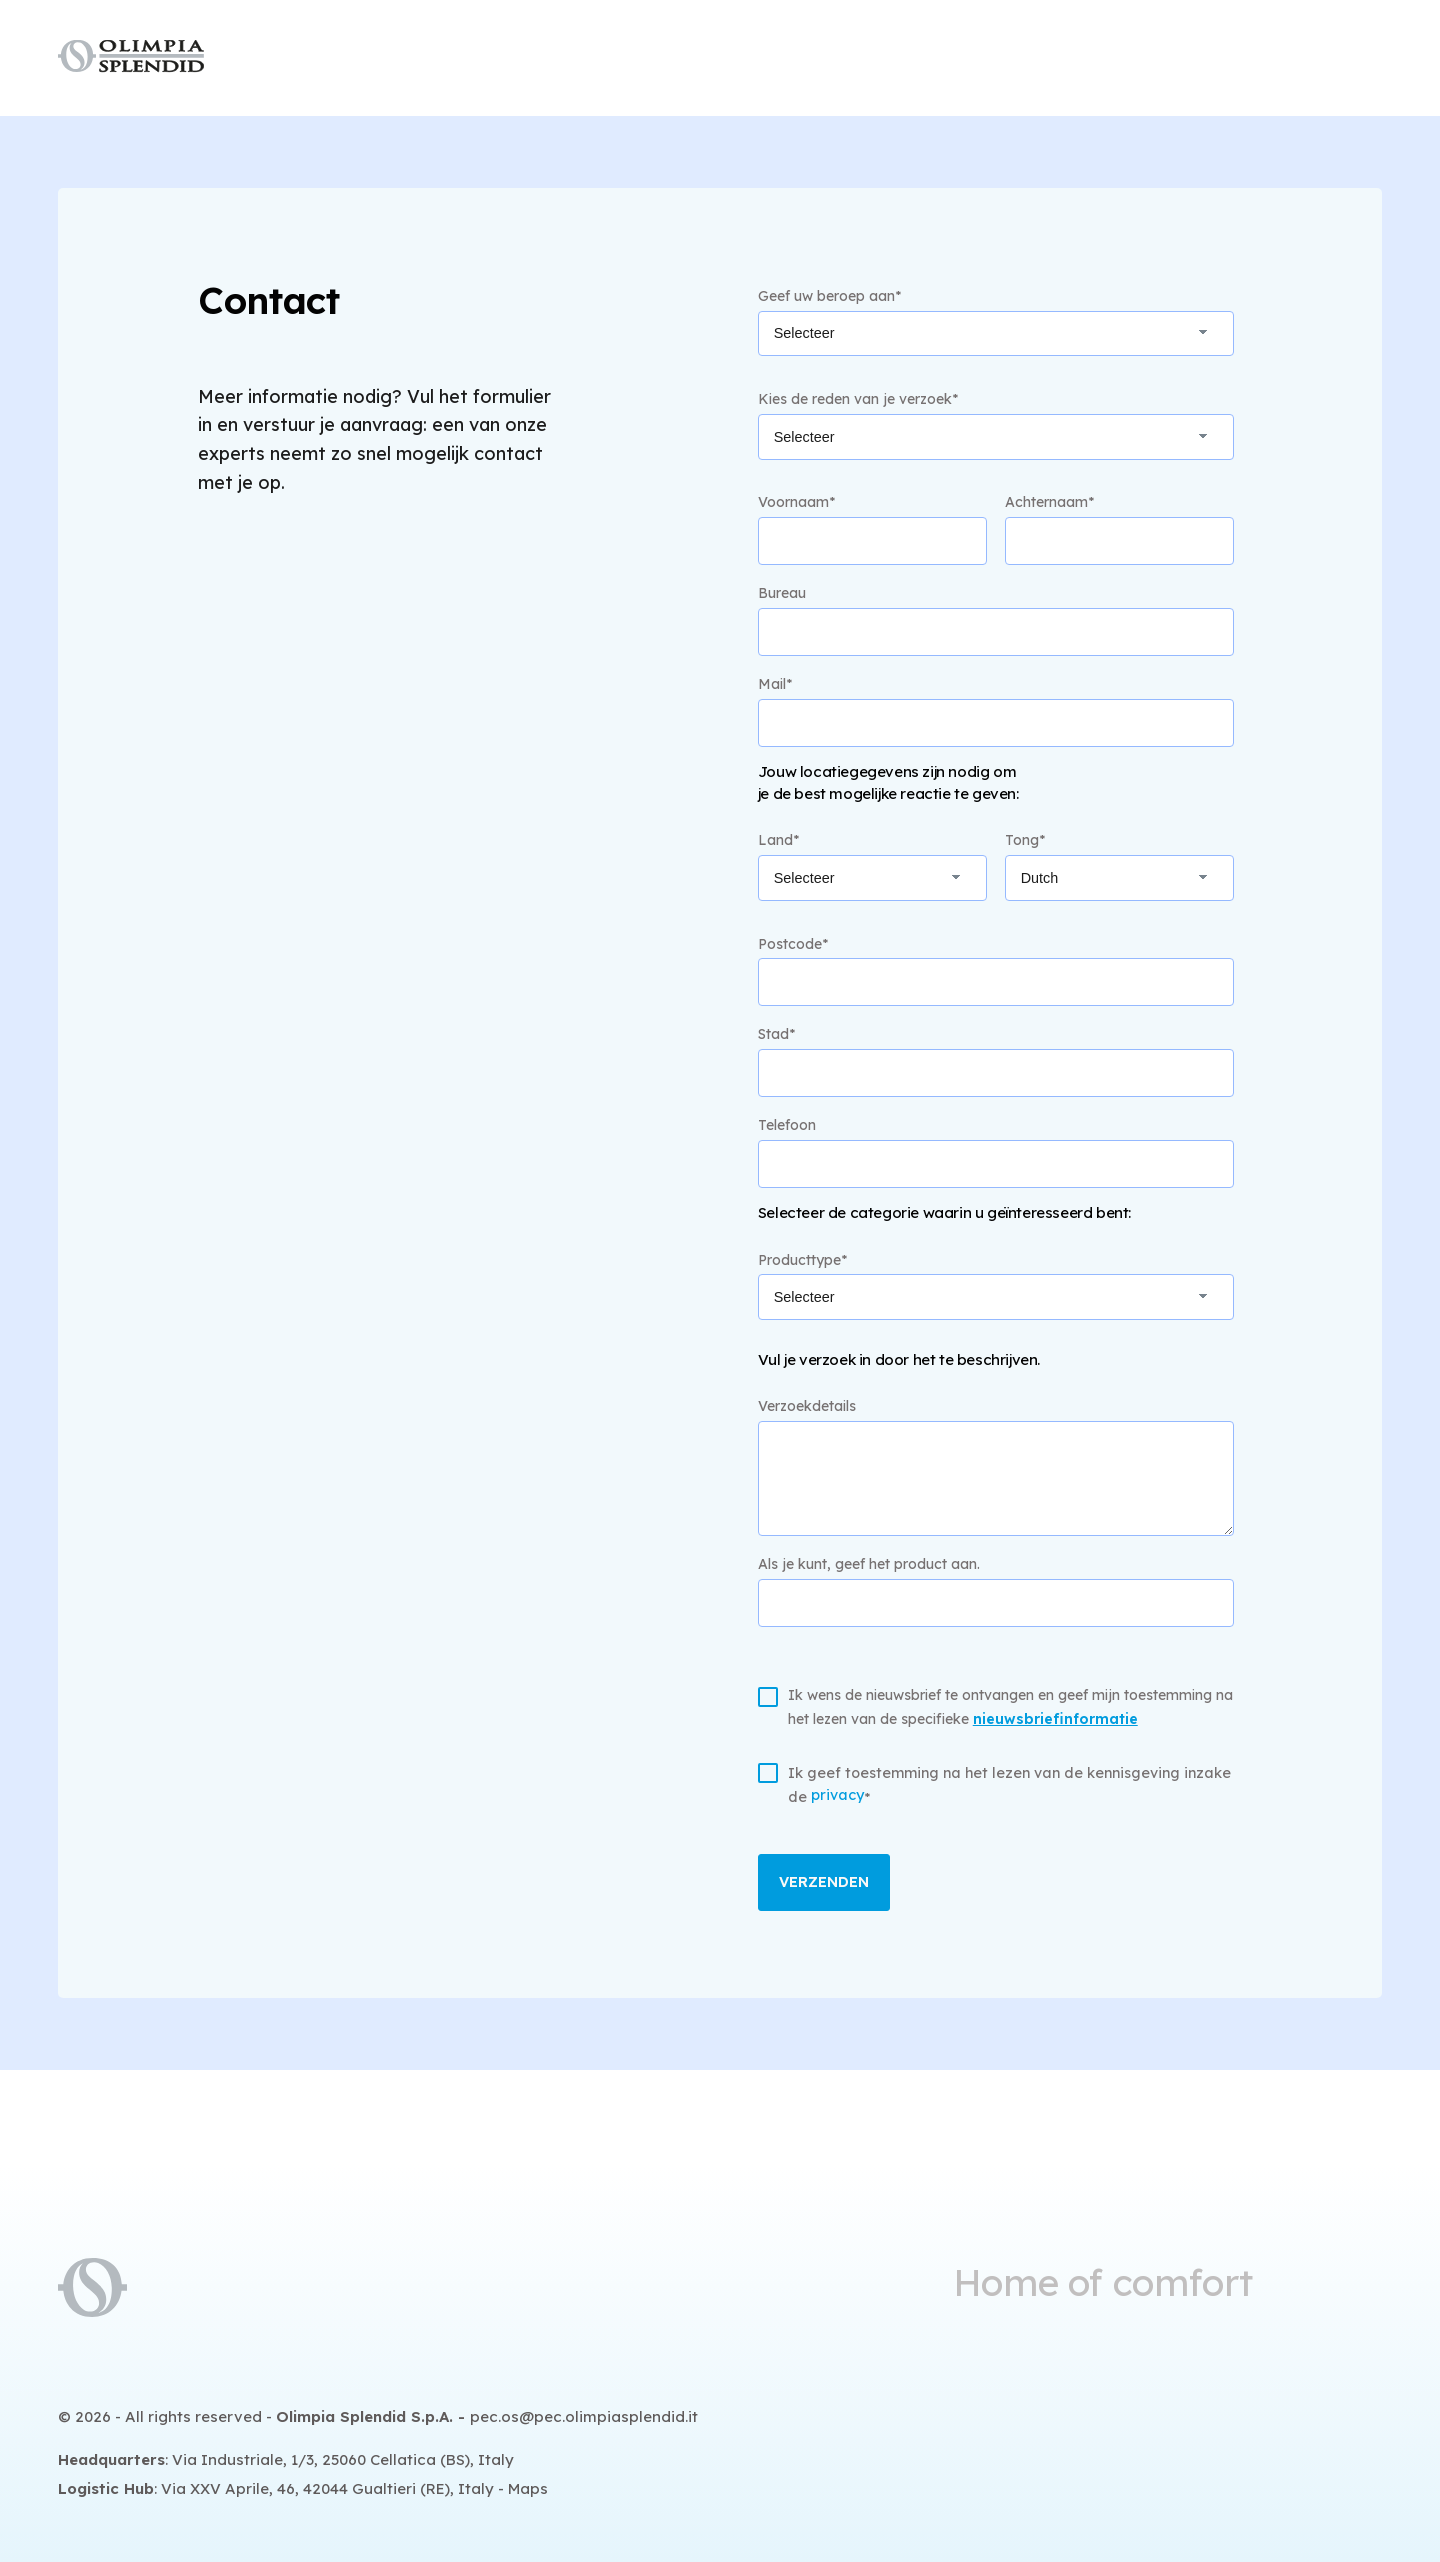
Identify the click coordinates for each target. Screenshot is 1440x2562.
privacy (837, 1795)
